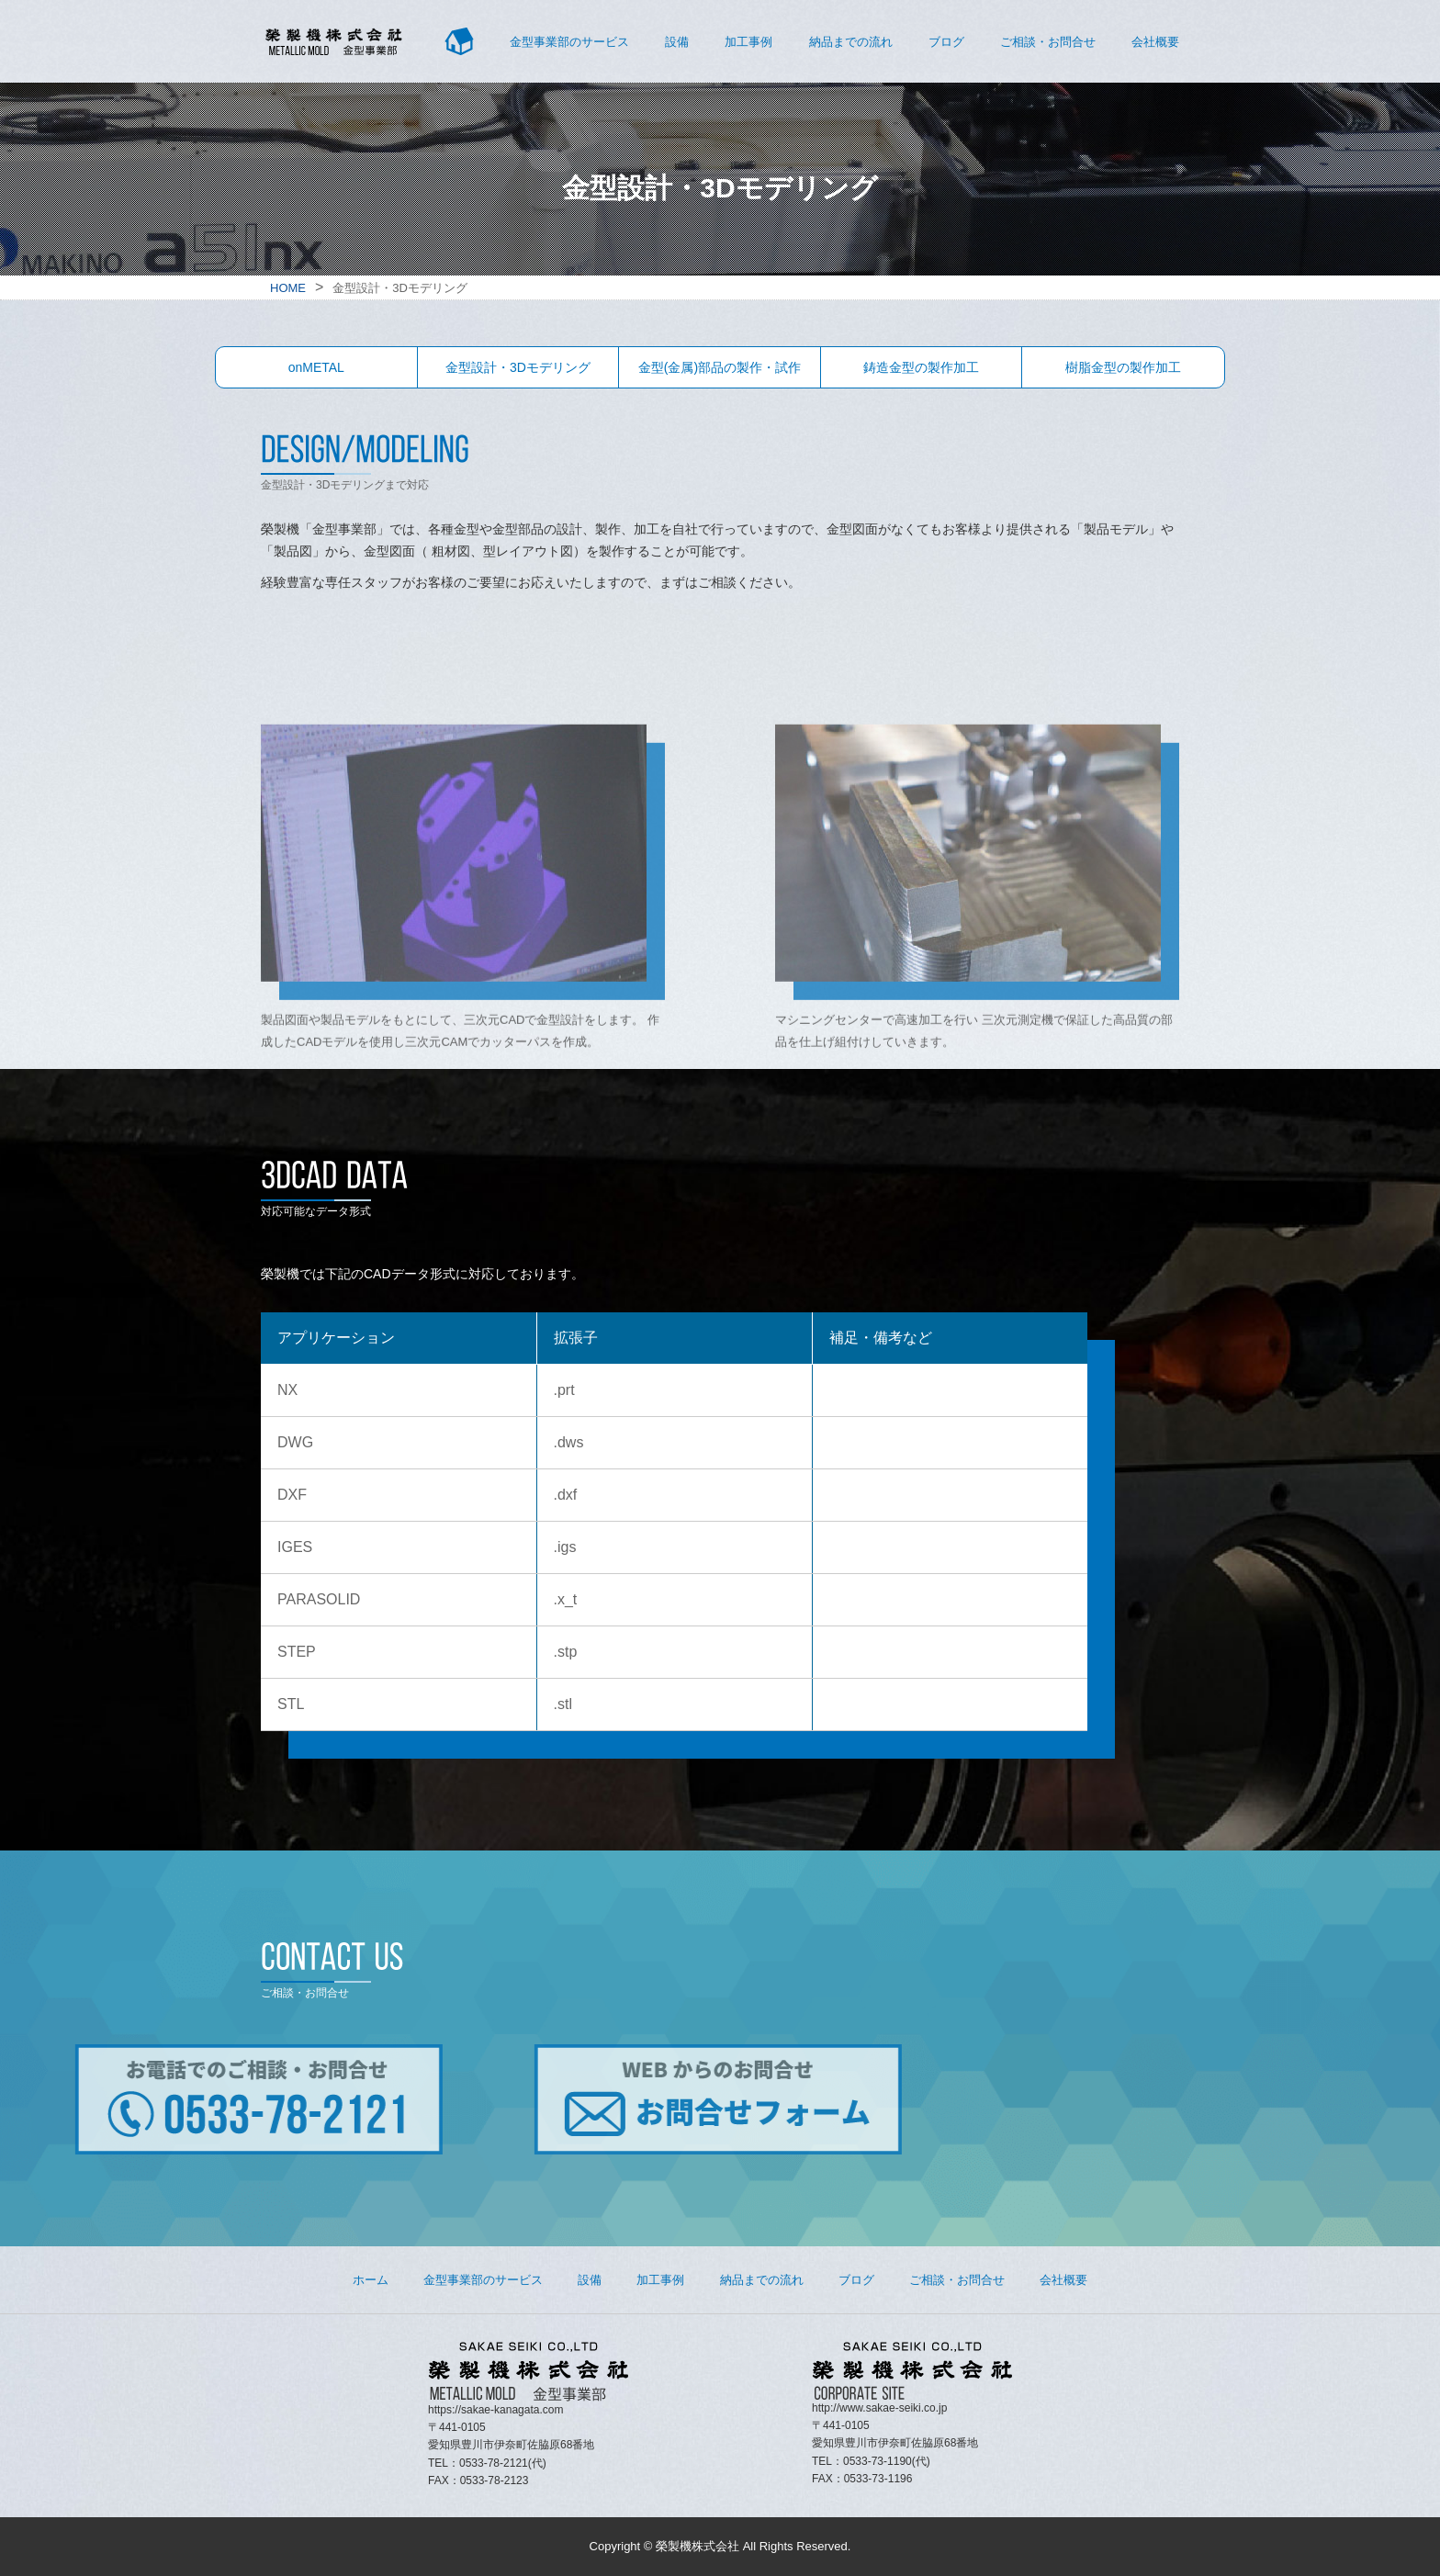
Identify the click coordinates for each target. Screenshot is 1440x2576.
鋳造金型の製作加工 (921, 367)
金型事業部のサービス (569, 42)
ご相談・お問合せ (1048, 42)
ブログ (946, 42)
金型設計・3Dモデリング (518, 367)
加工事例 (748, 42)
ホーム (370, 2280)
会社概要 (1155, 42)
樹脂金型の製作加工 (1123, 367)
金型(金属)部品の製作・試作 (719, 367)
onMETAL (316, 367)
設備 (677, 42)
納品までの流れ (851, 42)
